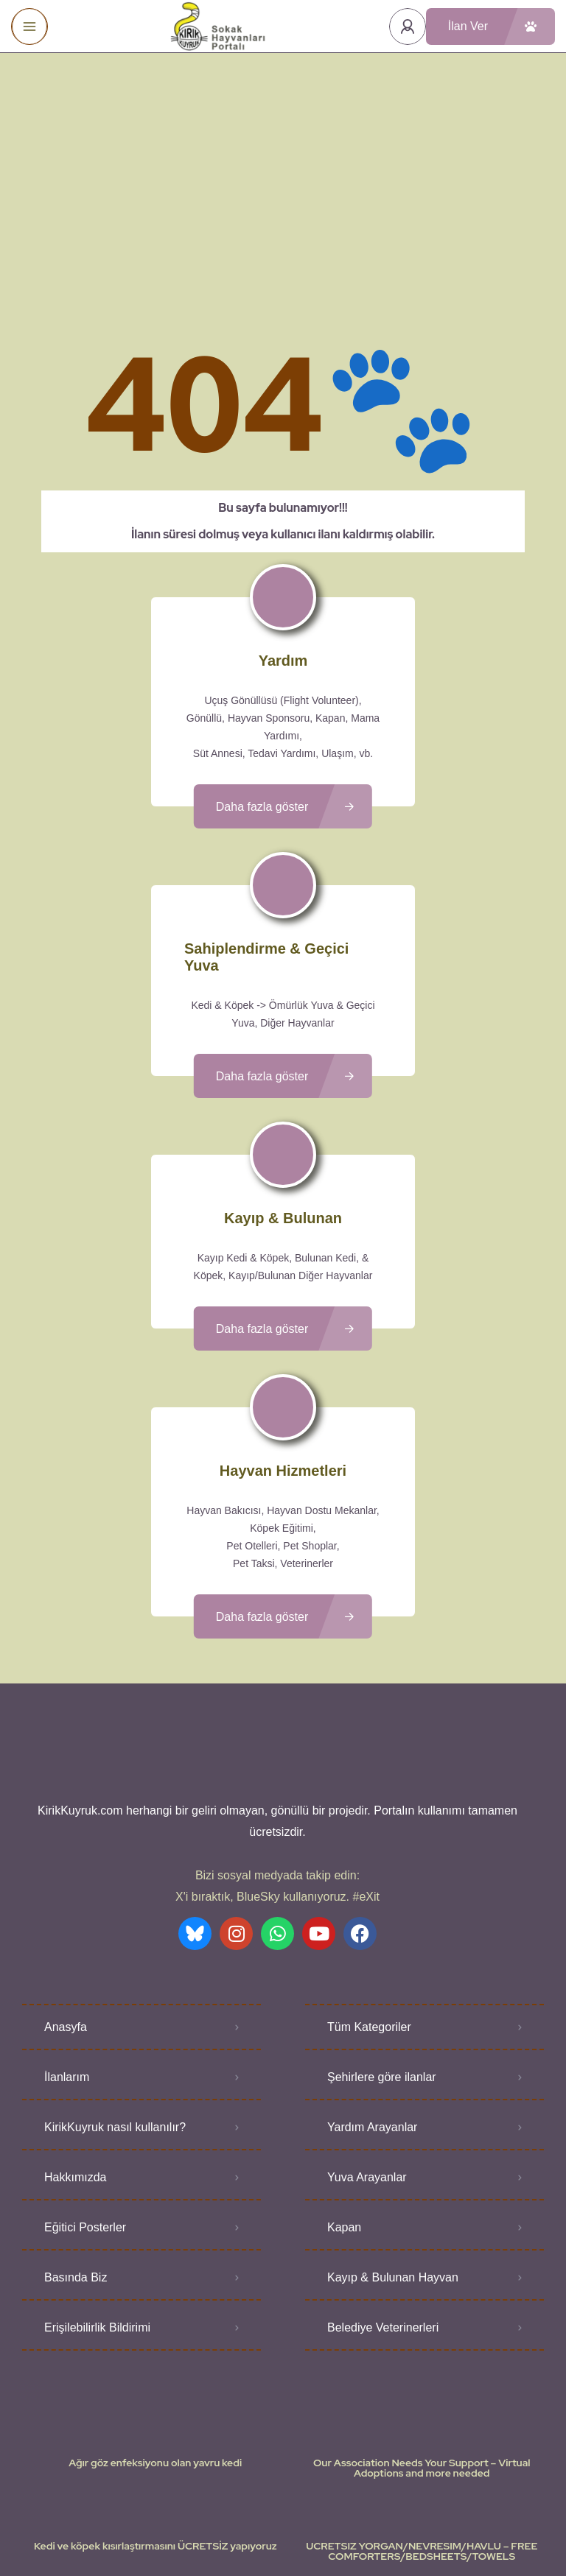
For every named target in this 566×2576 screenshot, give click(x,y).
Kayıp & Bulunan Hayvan (392, 2150)
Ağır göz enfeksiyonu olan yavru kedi (155, 2336)
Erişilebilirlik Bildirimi (97, 2201)
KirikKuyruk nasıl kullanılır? (115, 2000)
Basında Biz (75, 2150)
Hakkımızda (75, 2050)
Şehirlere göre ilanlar (381, 1950)
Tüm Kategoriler (369, 1900)
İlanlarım (66, 1950)
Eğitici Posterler (85, 2100)
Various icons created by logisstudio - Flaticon (283, 2538)
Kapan (344, 2100)
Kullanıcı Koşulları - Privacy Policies (242, 2521)
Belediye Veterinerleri (383, 2201)
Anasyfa (65, 1900)
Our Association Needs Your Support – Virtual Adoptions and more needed (422, 2341)
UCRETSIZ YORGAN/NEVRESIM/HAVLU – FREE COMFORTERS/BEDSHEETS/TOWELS (421, 2424)
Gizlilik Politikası (369, 2521)
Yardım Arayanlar (372, 2000)
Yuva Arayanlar (367, 2050)
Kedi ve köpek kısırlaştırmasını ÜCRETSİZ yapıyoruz (155, 2419)
